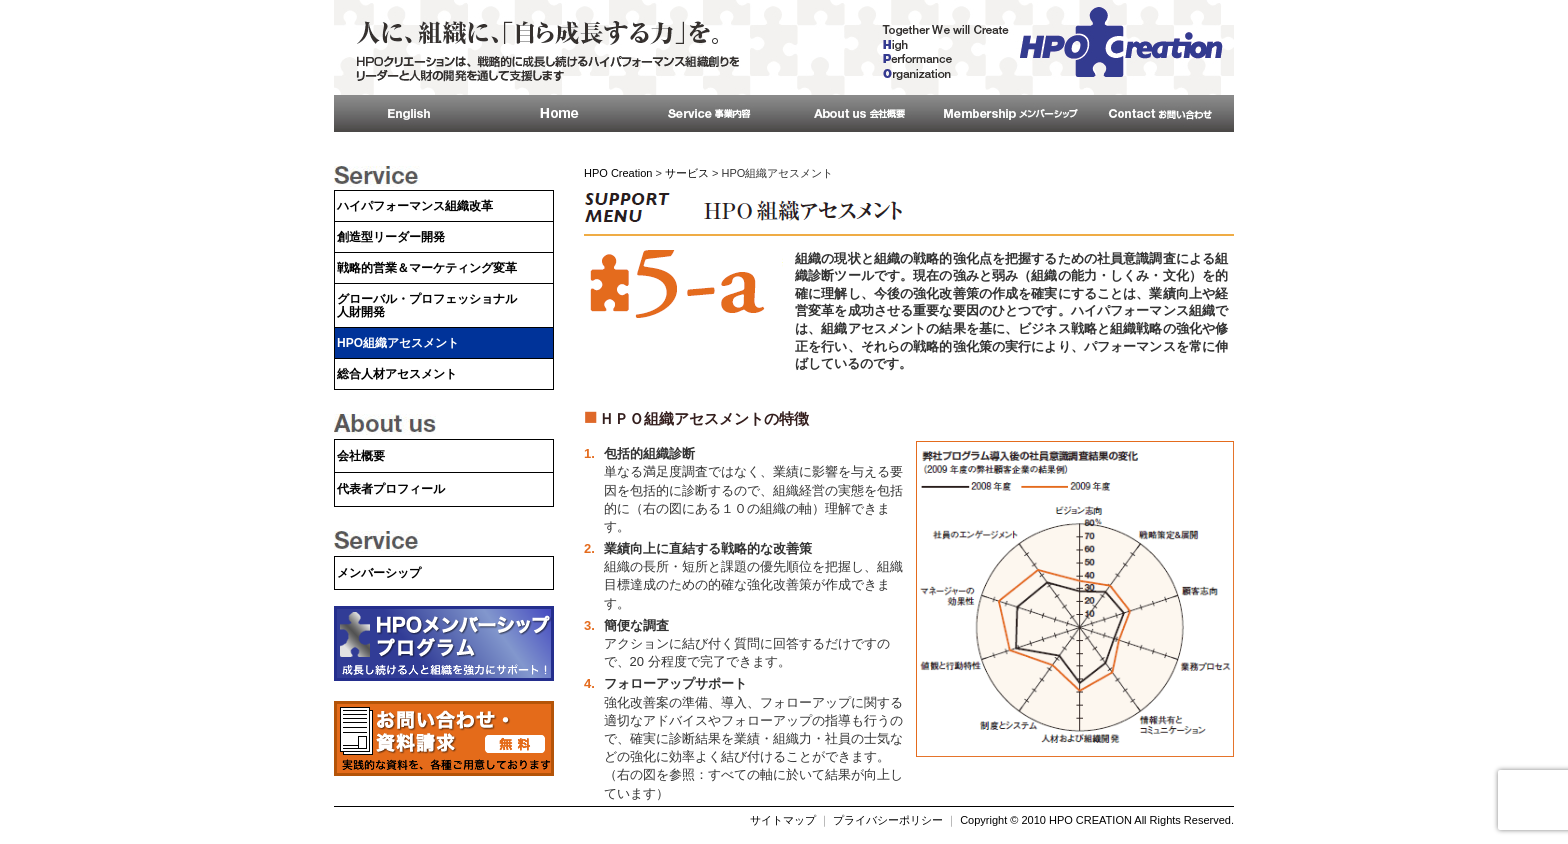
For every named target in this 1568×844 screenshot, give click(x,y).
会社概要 (361, 456)
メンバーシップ (379, 573)
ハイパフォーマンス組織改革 (415, 206)
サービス (687, 173)
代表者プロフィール (391, 489)
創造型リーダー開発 (391, 237)
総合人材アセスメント (397, 374)
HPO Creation (618, 173)
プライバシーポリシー (888, 820)
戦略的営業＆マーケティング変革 (427, 268)
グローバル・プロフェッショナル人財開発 (427, 305)
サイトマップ (783, 820)
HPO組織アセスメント (398, 343)
